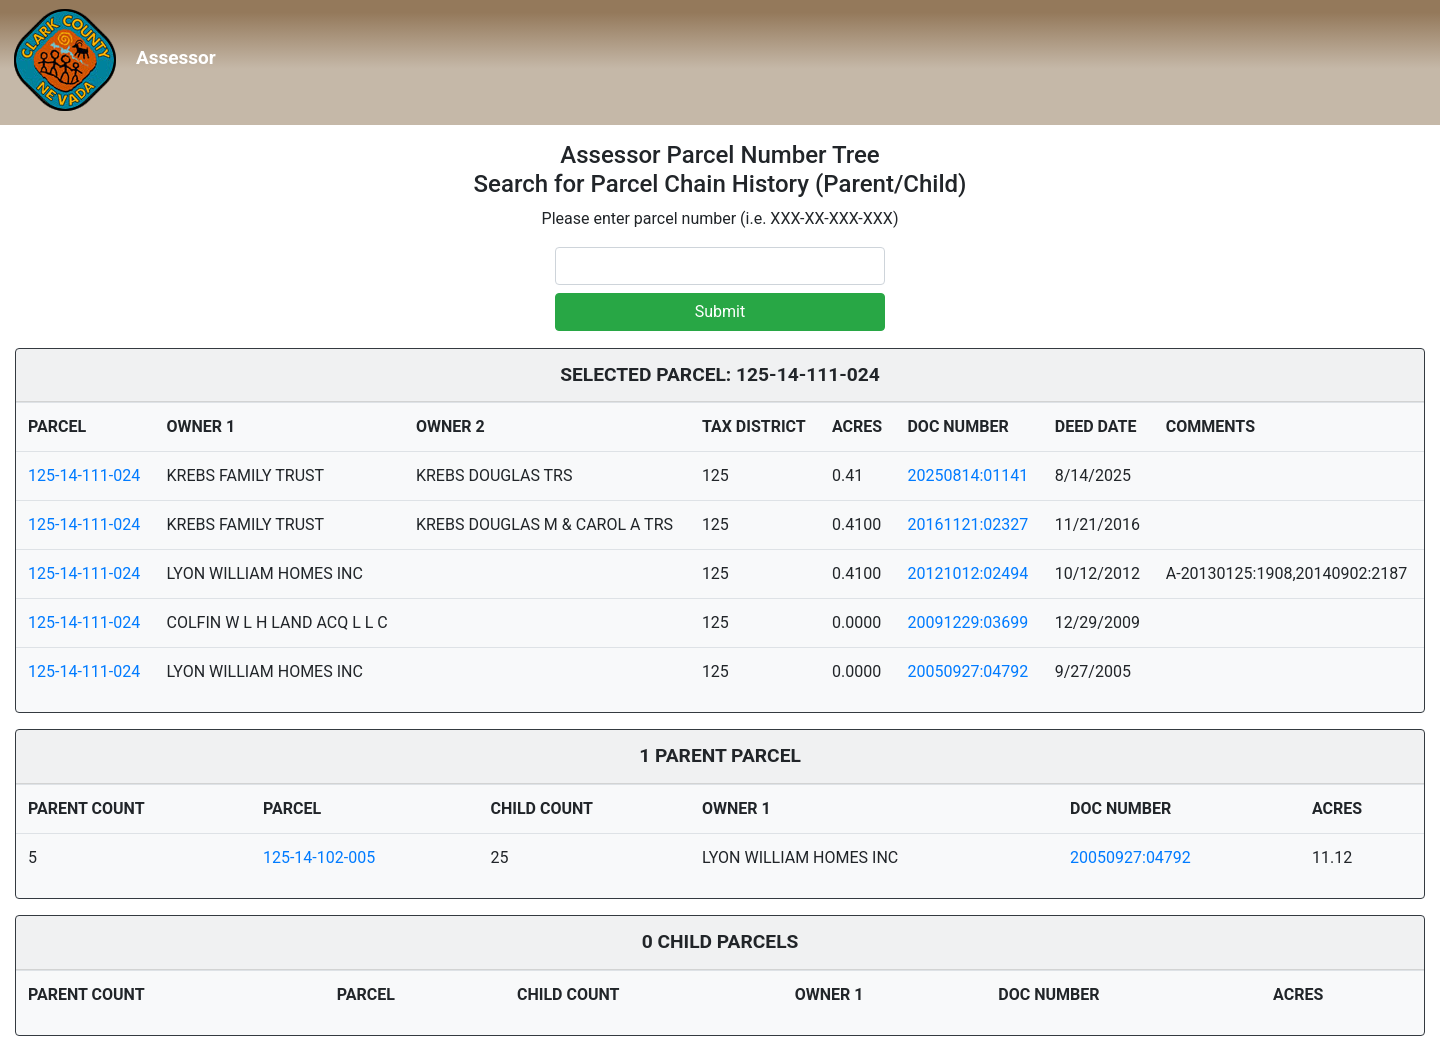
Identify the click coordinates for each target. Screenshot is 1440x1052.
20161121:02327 (967, 524)
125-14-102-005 (319, 857)
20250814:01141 (967, 475)
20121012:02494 (967, 573)
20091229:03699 (967, 622)
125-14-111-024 (84, 475)
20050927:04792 (967, 671)
